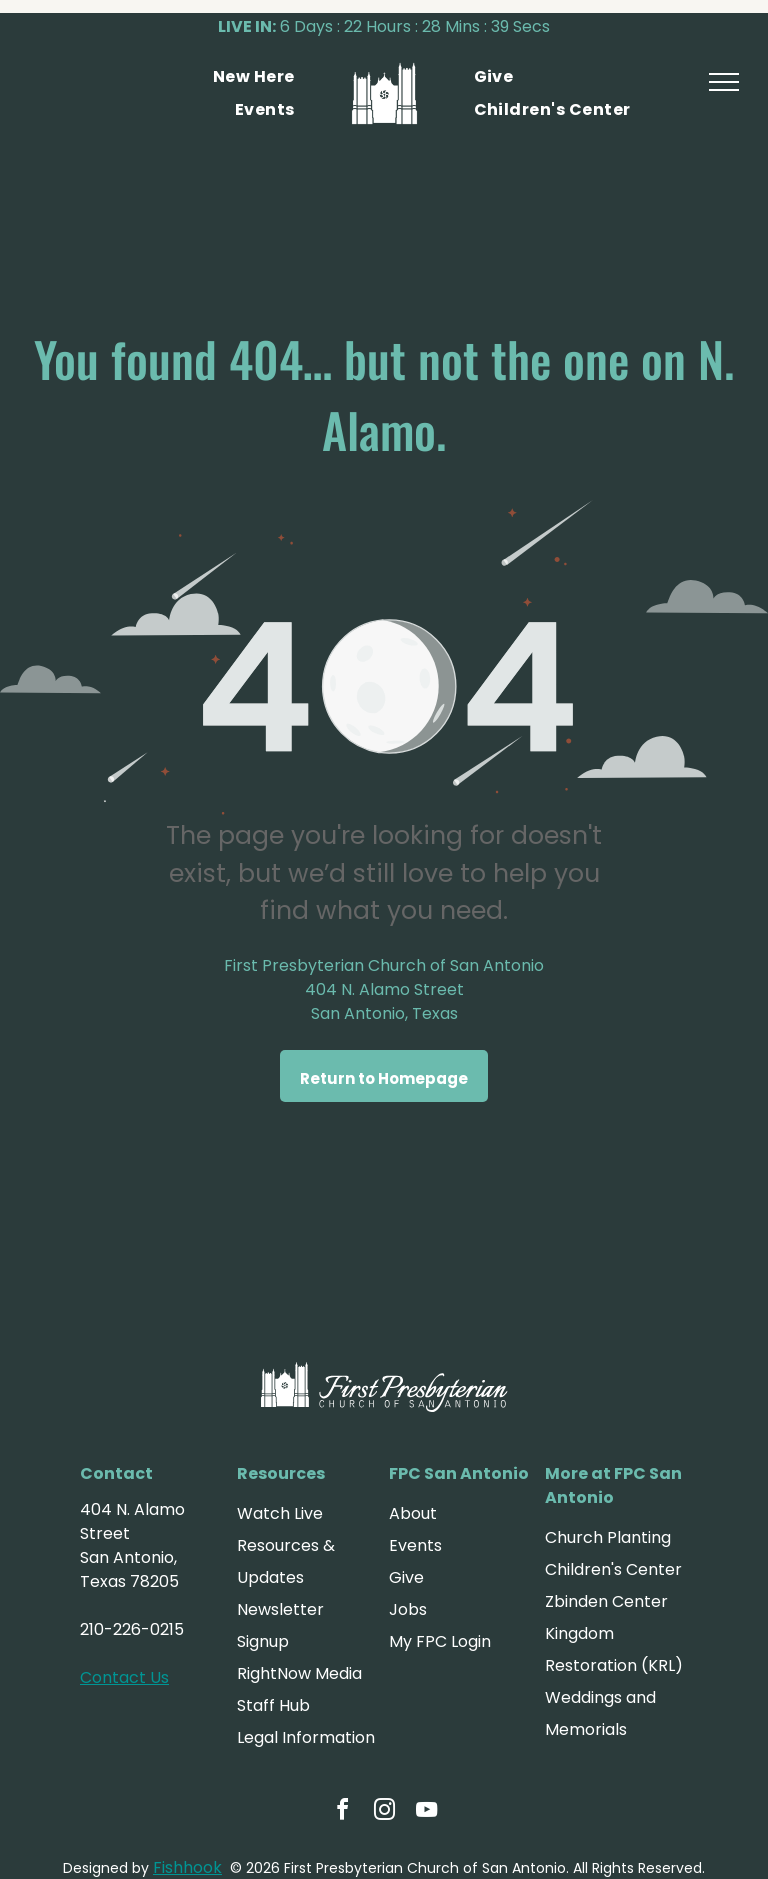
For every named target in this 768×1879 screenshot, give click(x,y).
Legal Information (306, 1737)
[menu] (724, 82)
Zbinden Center (606, 1601)
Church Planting (608, 1537)
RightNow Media (299, 1673)
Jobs (408, 1609)
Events (415, 1545)
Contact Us (124, 1677)
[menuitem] (254, 77)
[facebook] (342, 1812)
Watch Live (280, 1513)
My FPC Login (440, 1641)
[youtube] (426, 1812)
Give (406, 1577)
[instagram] (384, 1812)
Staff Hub (273, 1705)
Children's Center (613, 1569)
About (413, 1513)
